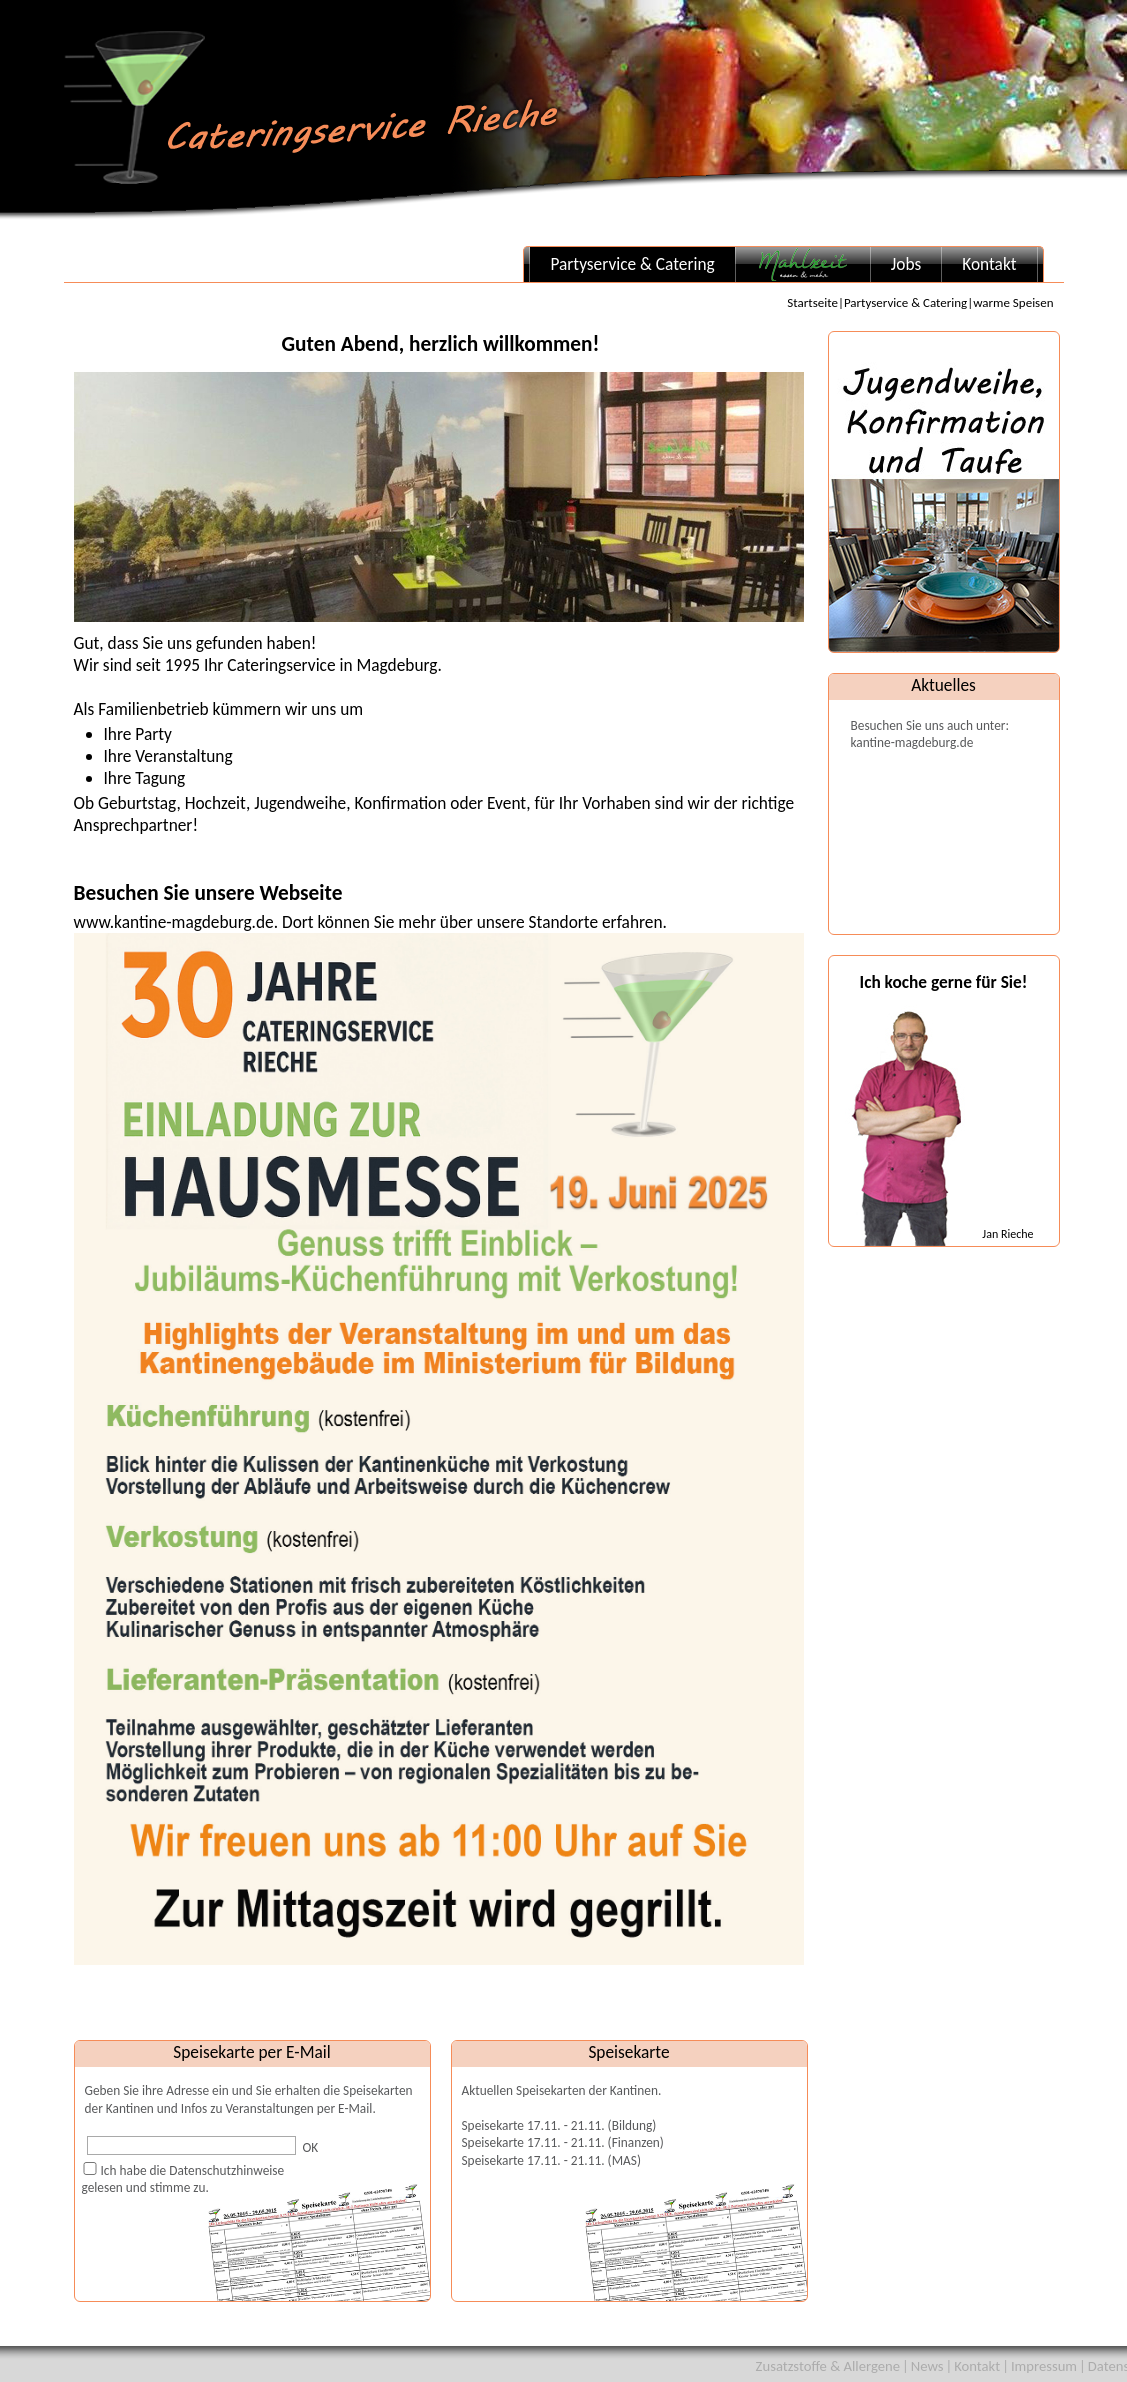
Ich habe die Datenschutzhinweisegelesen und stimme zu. (183, 2179)
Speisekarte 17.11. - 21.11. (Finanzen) (563, 2142)
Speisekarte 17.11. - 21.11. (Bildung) (559, 2125)
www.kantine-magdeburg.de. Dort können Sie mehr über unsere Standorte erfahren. (439, 1438)
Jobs (906, 264)
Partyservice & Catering (632, 264)
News (927, 2366)
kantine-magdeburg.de (912, 742)
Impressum (1044, 2366)
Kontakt (989, 264)
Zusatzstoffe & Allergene (828, 2366)
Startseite (812, 302)
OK (311, 2147)
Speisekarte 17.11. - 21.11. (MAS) (551, 2160)
